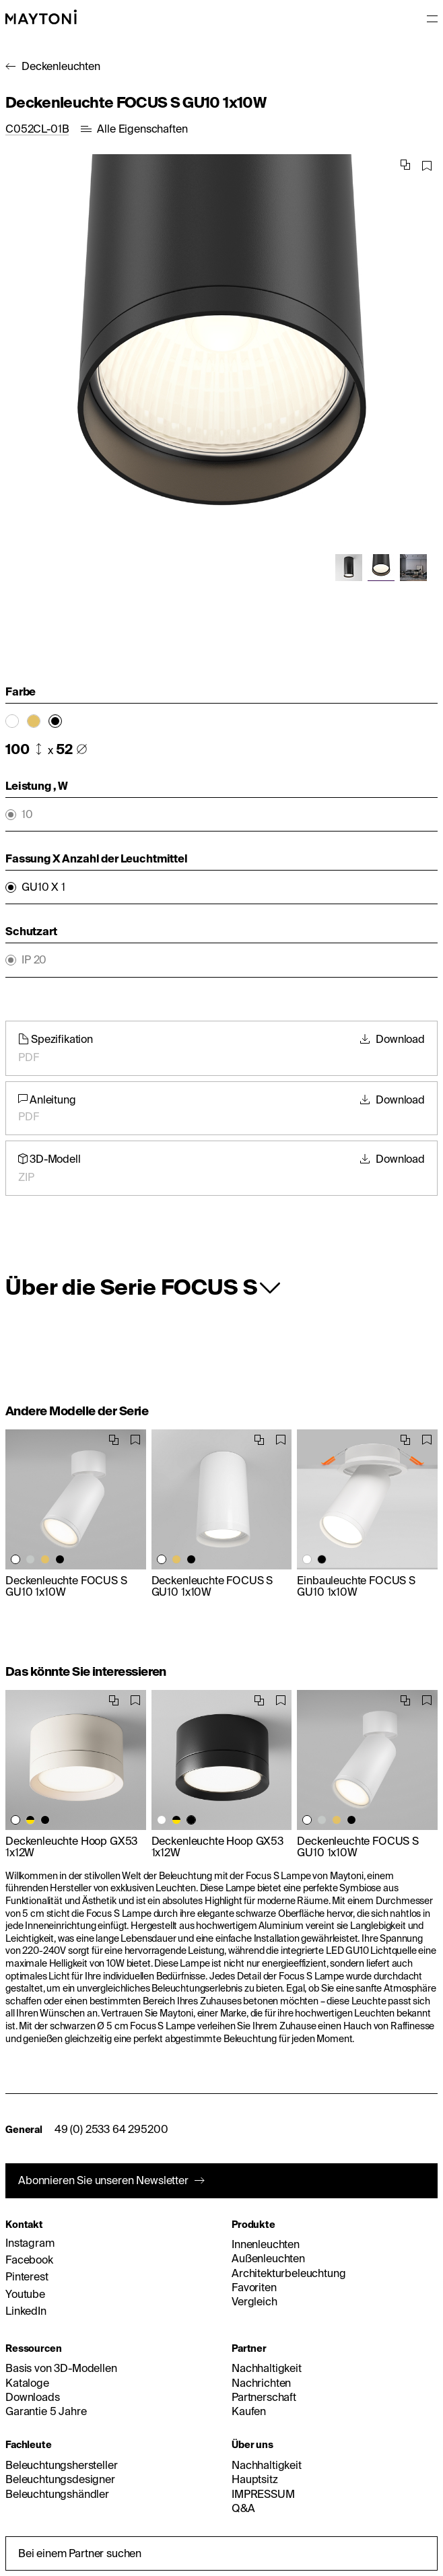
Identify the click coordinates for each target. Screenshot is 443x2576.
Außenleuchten (268, 2258)
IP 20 (34, 959)
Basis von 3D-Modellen (61, 2368)
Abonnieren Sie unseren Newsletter (103, 2180)
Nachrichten (261, 2383)
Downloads (32, 2397)
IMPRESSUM (263, 2494)
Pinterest (26, 2276)
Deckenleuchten (61, 66)
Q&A (243, 2508)
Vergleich (254, 2301)
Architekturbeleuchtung (288, 2273)
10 (27, 814)
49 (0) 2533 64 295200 (111, 2129)
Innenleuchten (266, 2244)
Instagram (30, 2243)
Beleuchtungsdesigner (60, 2479)
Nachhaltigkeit (267, 2368)
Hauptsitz (255, 2479)
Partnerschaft (264, 2397)
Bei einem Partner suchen (79, 2553)
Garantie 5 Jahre (45, 2411)
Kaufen (249, 2411)
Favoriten (254, 2287)
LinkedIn (25, 2311)
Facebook (29, 2259)
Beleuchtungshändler (57, 2494)
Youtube (25, 2294)
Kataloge (27, 2383)
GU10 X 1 (43, 887)
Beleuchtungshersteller (61, 2465)
